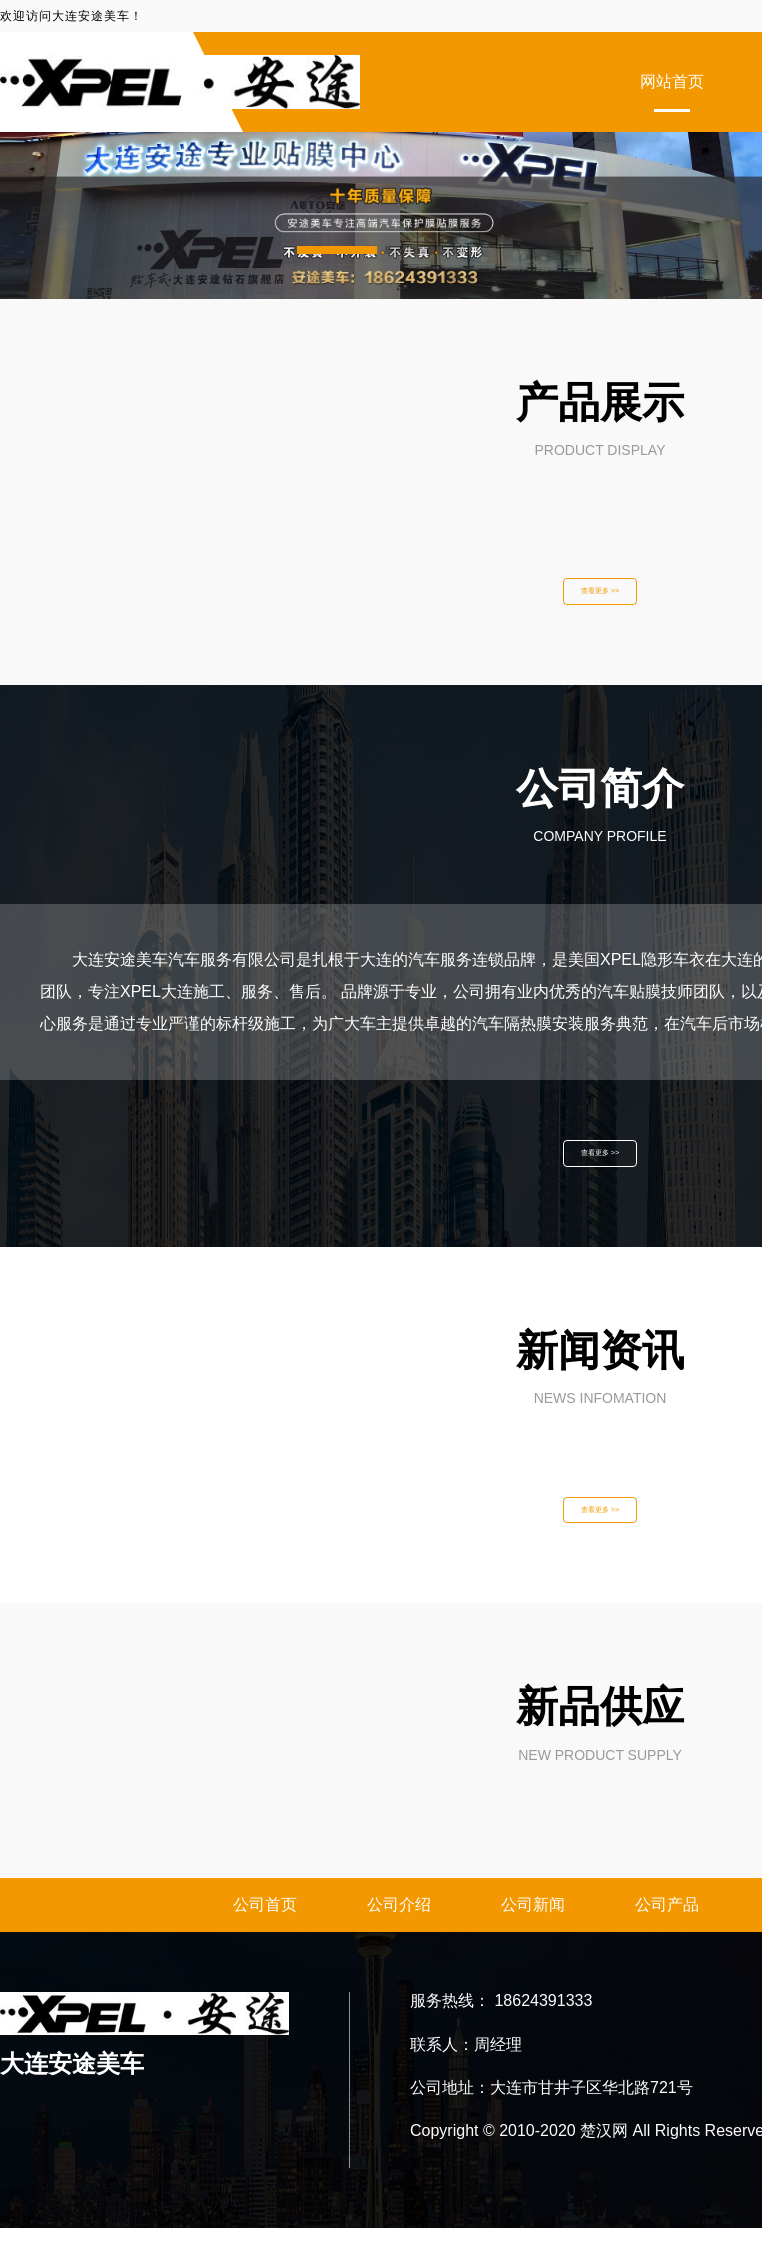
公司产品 (667, 1938)
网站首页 (672, 81)
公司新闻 (533, 1938)
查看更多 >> (600, 597)
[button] (337, 250)
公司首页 (265, 1938)
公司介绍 (399, 1938)
